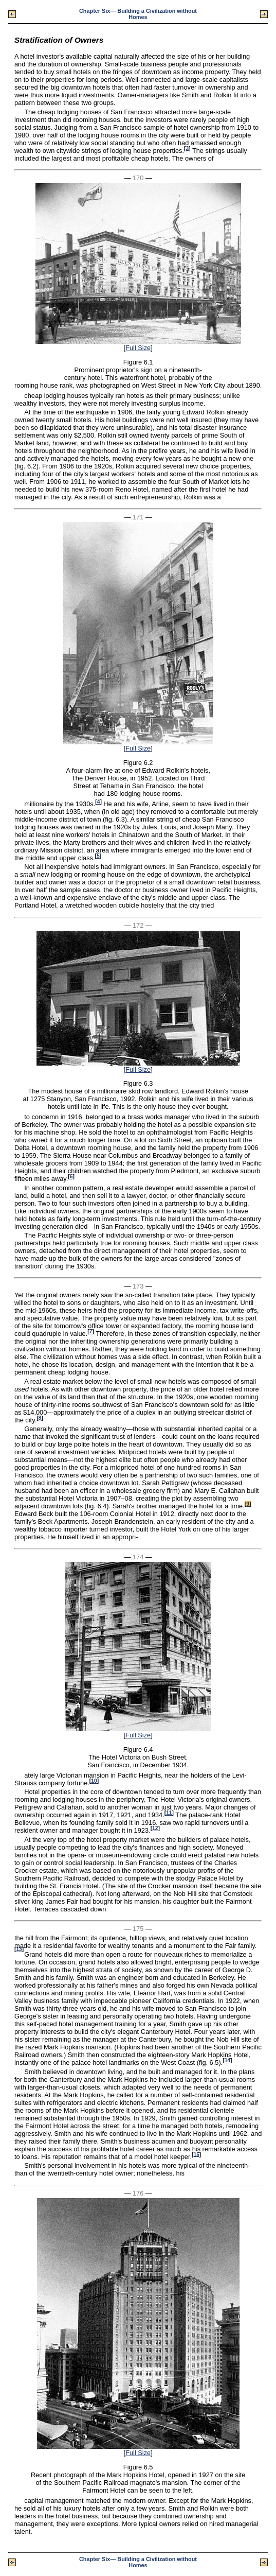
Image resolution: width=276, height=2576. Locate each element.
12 (155, 1828)
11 (169, 1813)
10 (94, 1781)
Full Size (138, 348)
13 (19, 1949)
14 (227, 2060)
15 (196, 2154)
